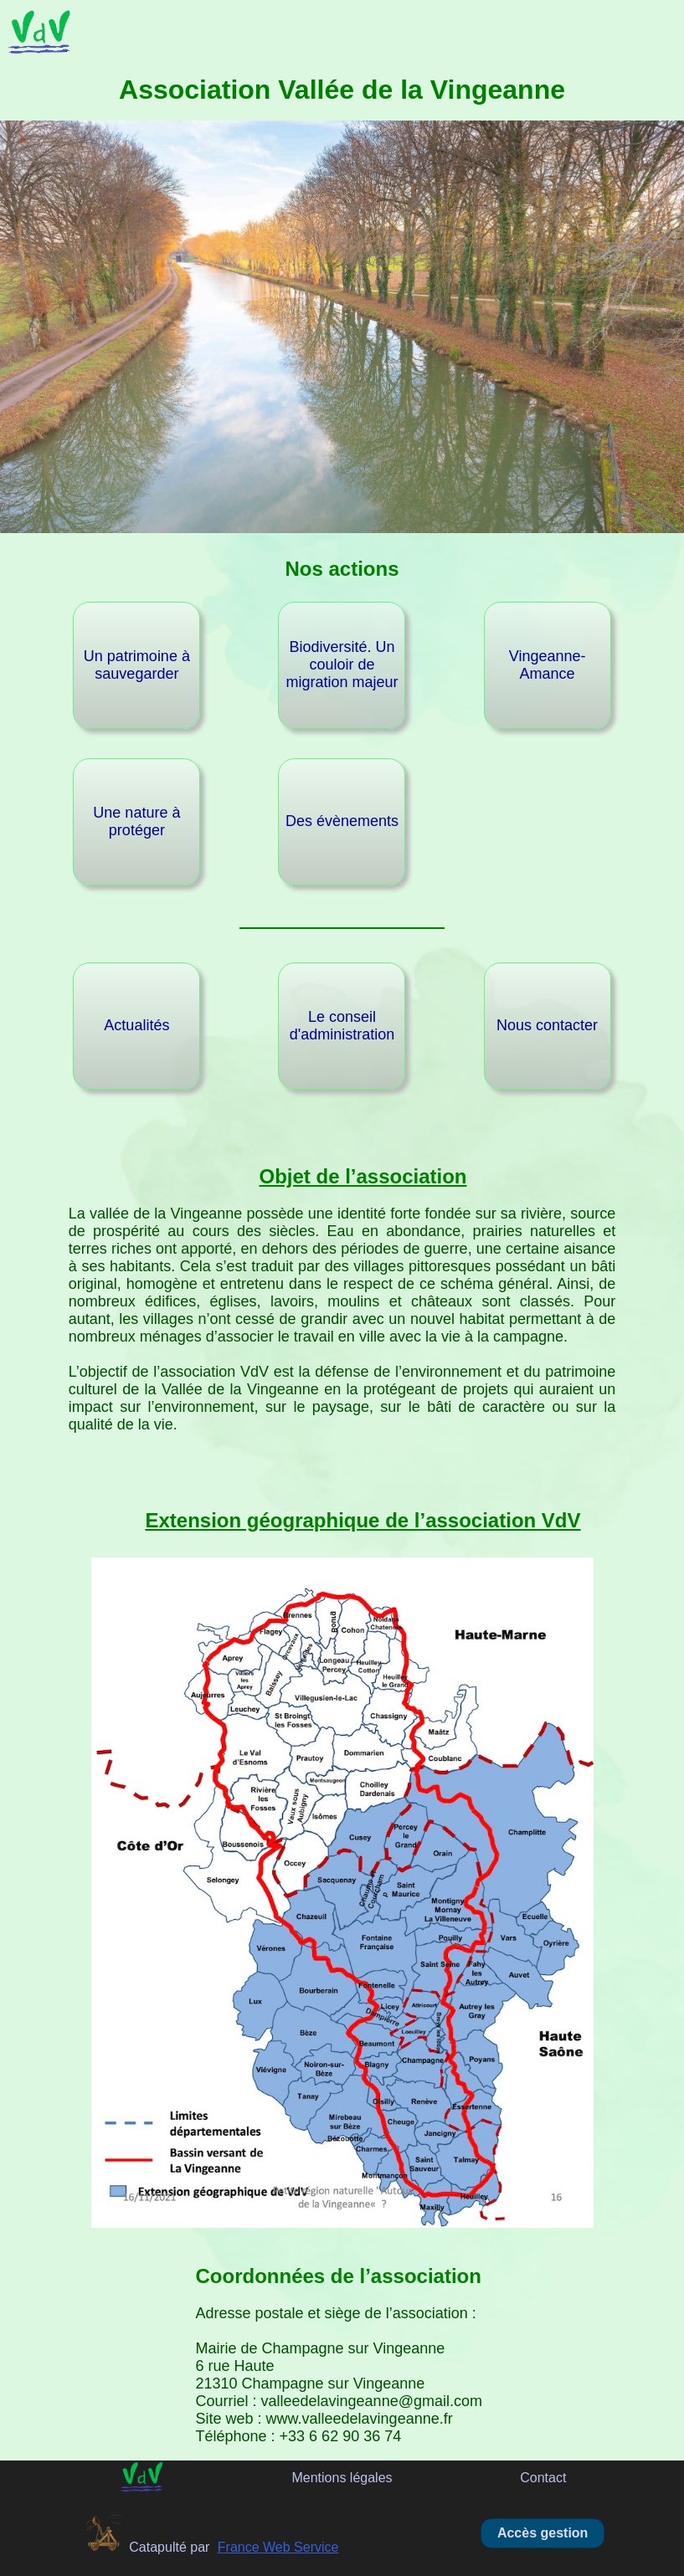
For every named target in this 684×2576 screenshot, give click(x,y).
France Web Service (278, 2547)
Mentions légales (341, 2478)
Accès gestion (542, 2533)
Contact (543, 2478)
